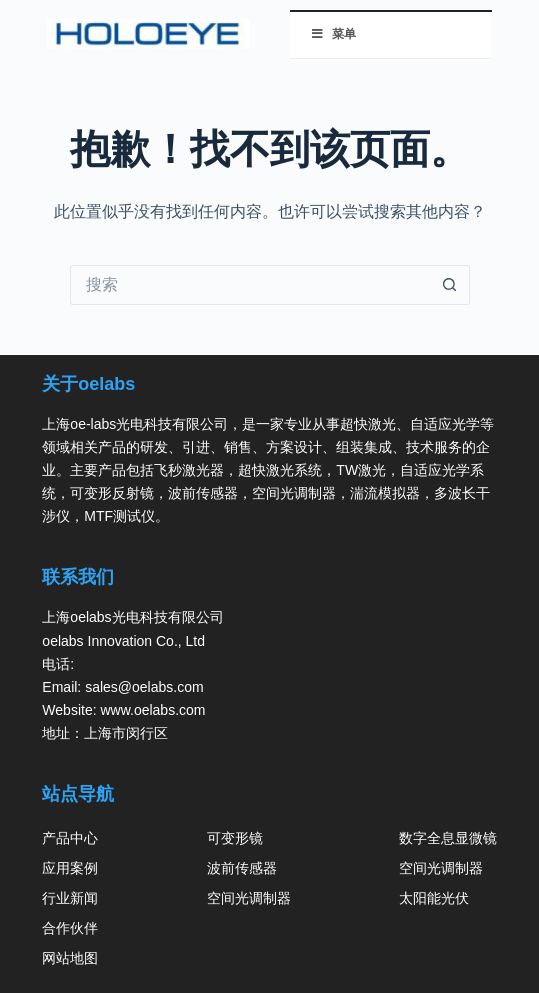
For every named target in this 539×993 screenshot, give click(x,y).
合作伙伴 (70, 928)
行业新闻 (70, 898)
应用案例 (70, 868)
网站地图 (70, 958)
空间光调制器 (249, 898)
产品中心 (70, 838)
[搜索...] (250, 285)
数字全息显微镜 (448, 838)
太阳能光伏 (434, 898)
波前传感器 (242, 868)
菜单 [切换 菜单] (333, 34)
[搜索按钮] (450, 285)
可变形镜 (235, 838)
